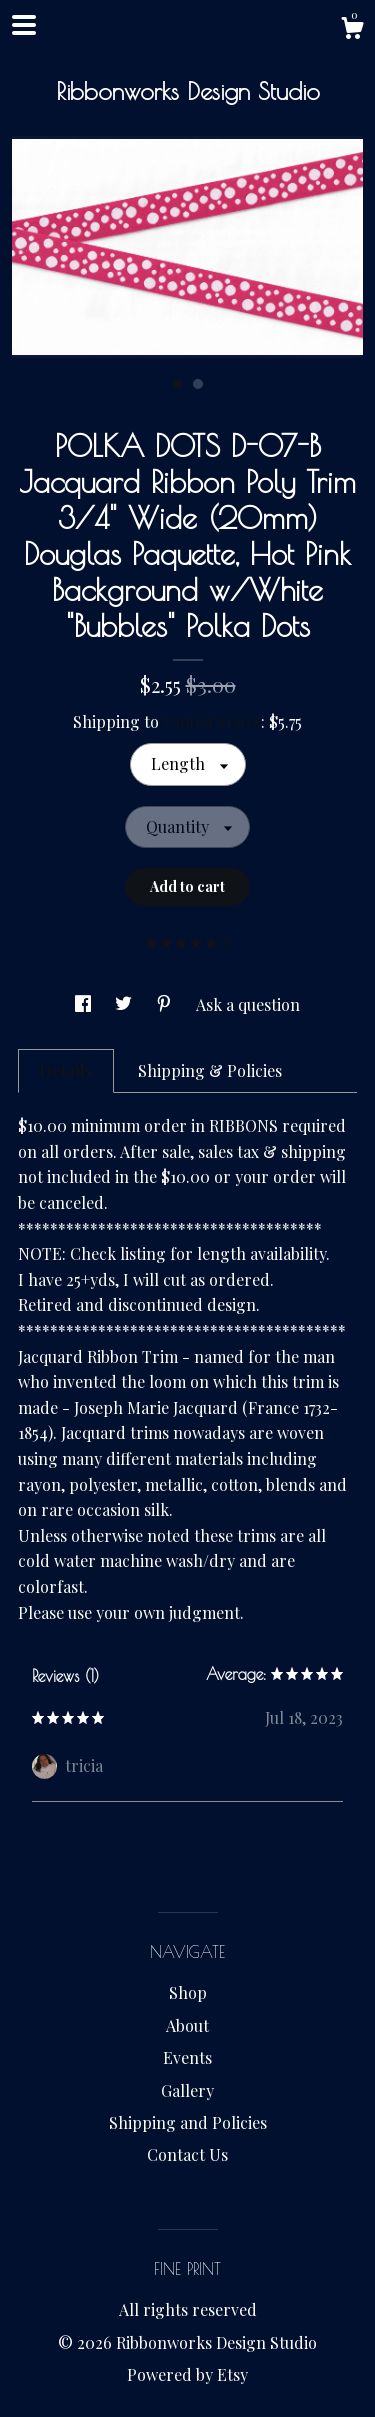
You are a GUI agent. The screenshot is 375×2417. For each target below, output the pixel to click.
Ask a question (248, 1004)
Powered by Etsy (187, 2374)
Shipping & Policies (210, 1070)
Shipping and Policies (188, 2122)
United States (212, 721)
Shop (188, 1992)
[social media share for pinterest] (166, 1004)
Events (187, 2057)
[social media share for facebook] (85, 1004)
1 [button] (178, 384)
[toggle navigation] (24, 25)
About (187, 2025)
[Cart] (352, 30)
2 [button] (198, 384)
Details (66, 1070)
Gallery (187, 2090)
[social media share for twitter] (125, 1004)
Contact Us (187, 2154)
